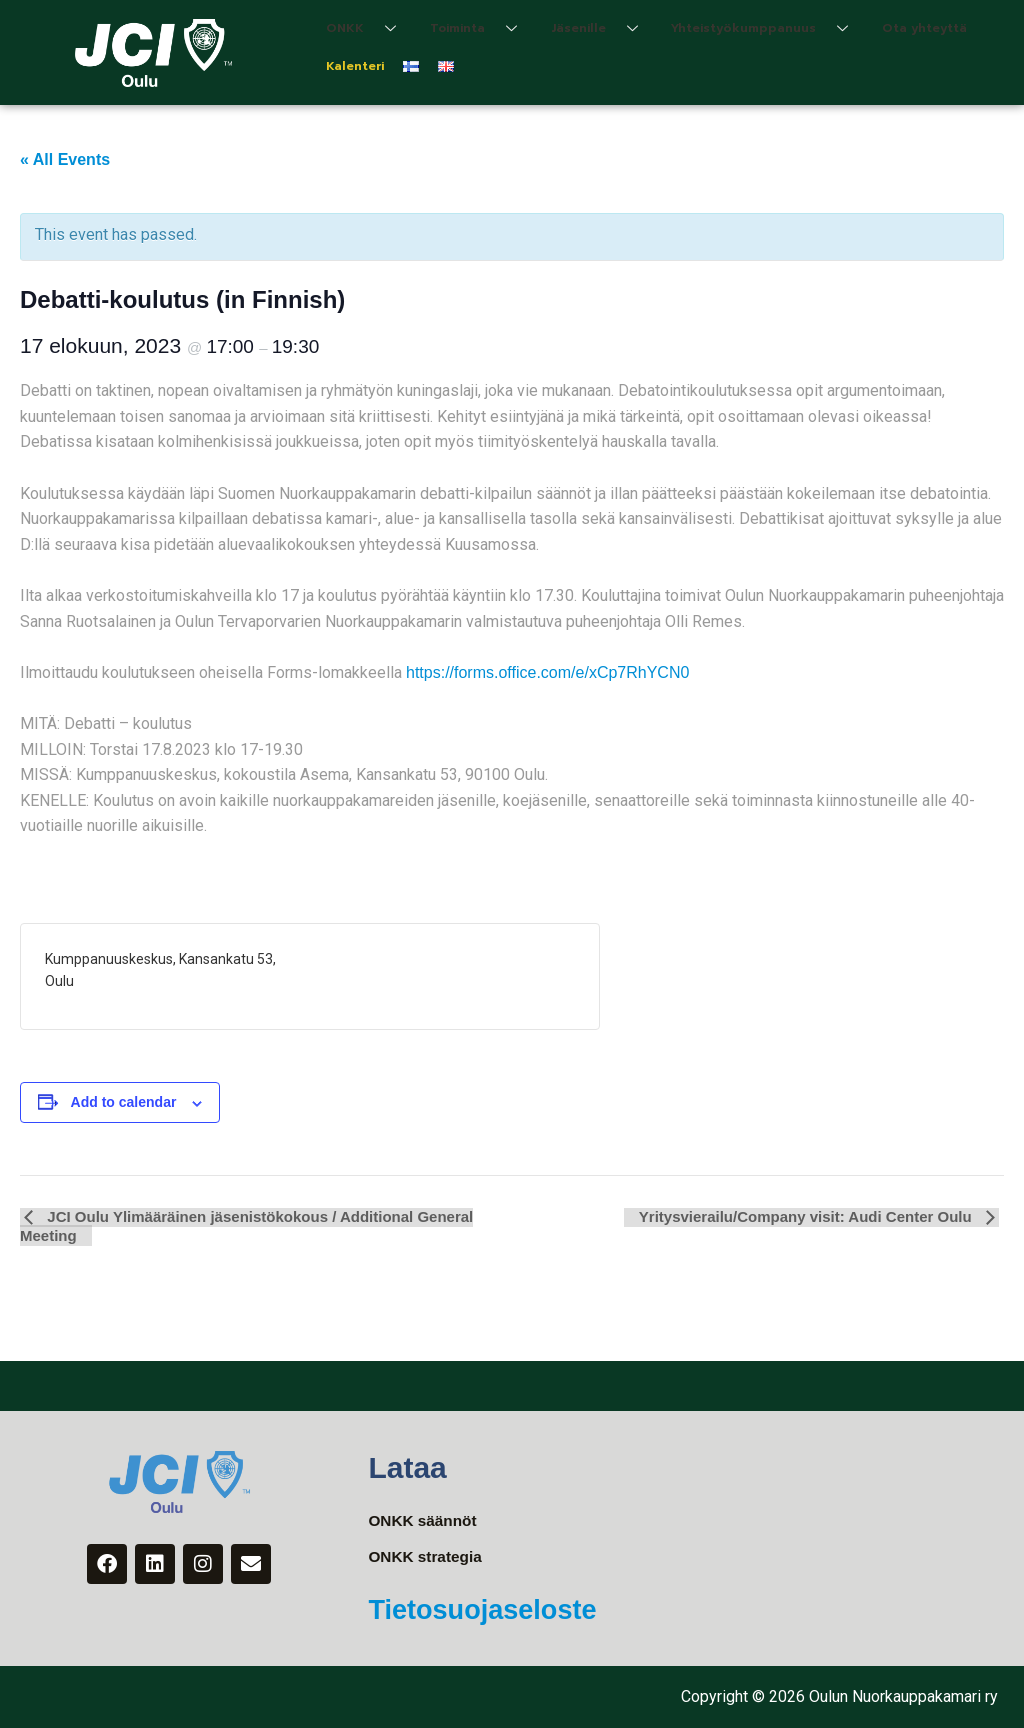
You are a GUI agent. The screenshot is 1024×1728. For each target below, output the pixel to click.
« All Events (65, 158)
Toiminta (480, 28)
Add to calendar (124, 1101)
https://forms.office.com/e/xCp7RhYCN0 (547, 671)
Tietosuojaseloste (494, 1608)
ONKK (368, 28)
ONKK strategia (427, 1555)
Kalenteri (355, 65)
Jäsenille (600, 28)
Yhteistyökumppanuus (765, 28)
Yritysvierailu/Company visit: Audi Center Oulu (811, 1215)
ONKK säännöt (424, 1519)
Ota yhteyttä (921, 28)
